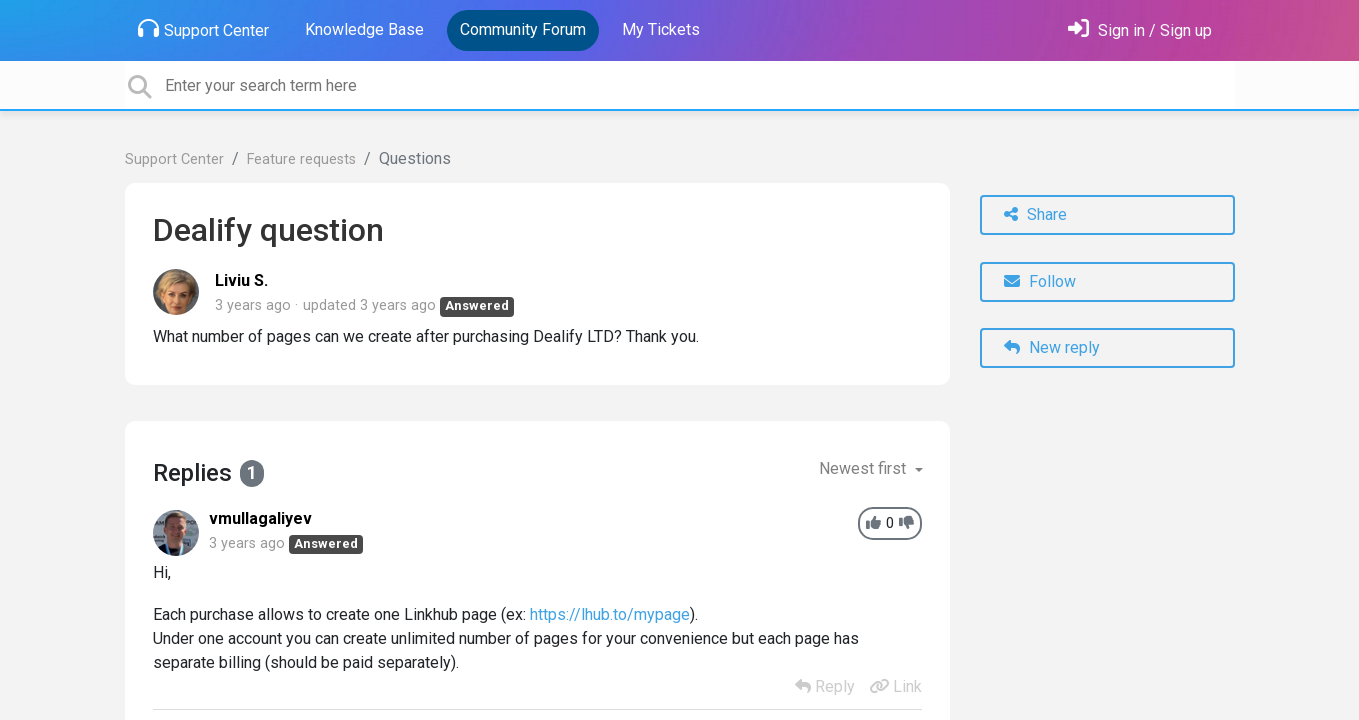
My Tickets (661, 29)
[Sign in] (1140, 30)
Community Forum (523, 29)
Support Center (203, 29)
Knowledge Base (364, 29)
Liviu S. (241, 280)
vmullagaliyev (260, 518)
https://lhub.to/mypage (610, 614)
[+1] (873, 523)
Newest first (864, 468)
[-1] (906, 523)
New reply (1052, 347)
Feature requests (301, 159)
